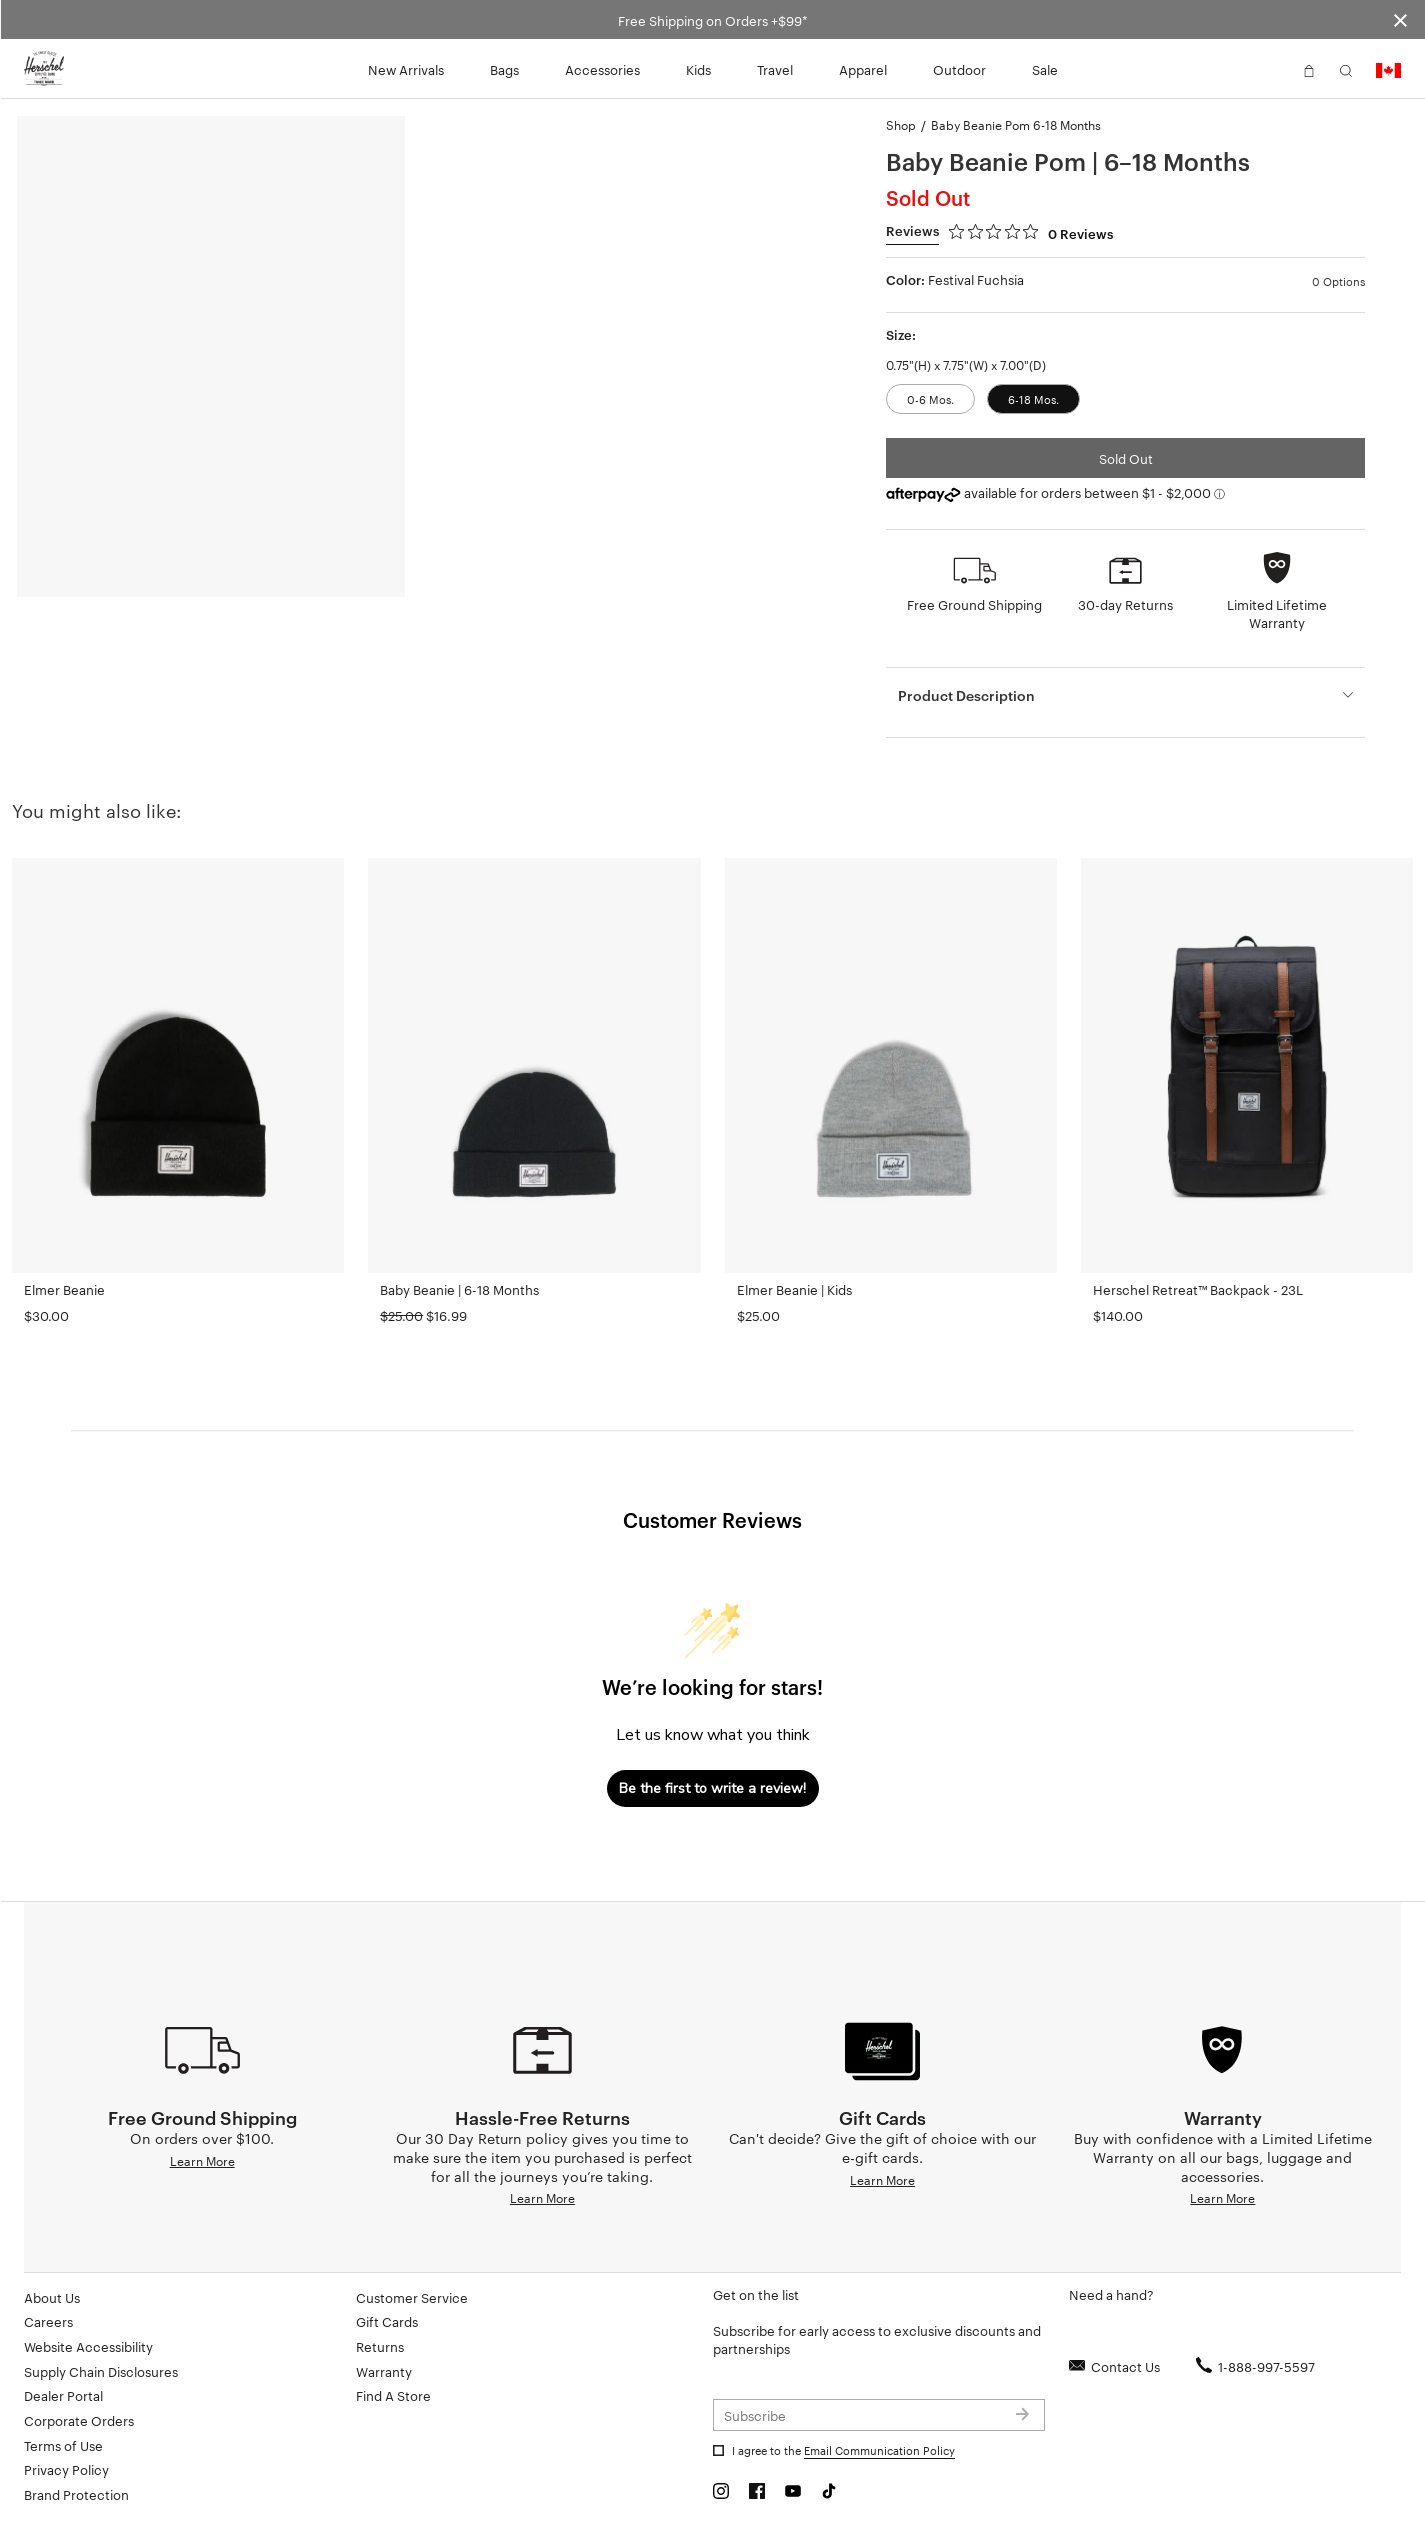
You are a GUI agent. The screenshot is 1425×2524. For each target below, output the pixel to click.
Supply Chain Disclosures (101, 2371)
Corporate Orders (79, 2420)
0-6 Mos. (930, 399)
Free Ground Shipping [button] (974, 604)
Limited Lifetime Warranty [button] (1277, 613)
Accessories (602, 69)
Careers (48, 2321)
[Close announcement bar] (1400, 19)
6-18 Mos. (1033, 399)
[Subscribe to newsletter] (879, 2415)
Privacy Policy (66, 2469)
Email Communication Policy (879, 2450)
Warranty (384, 2371)
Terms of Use (63, 2445)
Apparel (863, 69)
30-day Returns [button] (1125, 604)
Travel (775, 69)
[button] (1272, 69)
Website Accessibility (88, 2346)
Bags (504, 69)
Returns (380, 2346)
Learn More (202, 2160)
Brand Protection (76, 2494)
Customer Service (412, 2297)
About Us (52, 2297)
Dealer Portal (63, 2395)
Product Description (966, 694)
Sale (1045, 69)
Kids (698, 69)
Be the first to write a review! (712, 1788)
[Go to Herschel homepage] (44, 69)
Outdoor (959, 69)
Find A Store (393, 2395)
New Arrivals (406, 69)
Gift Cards (387, 2321)
